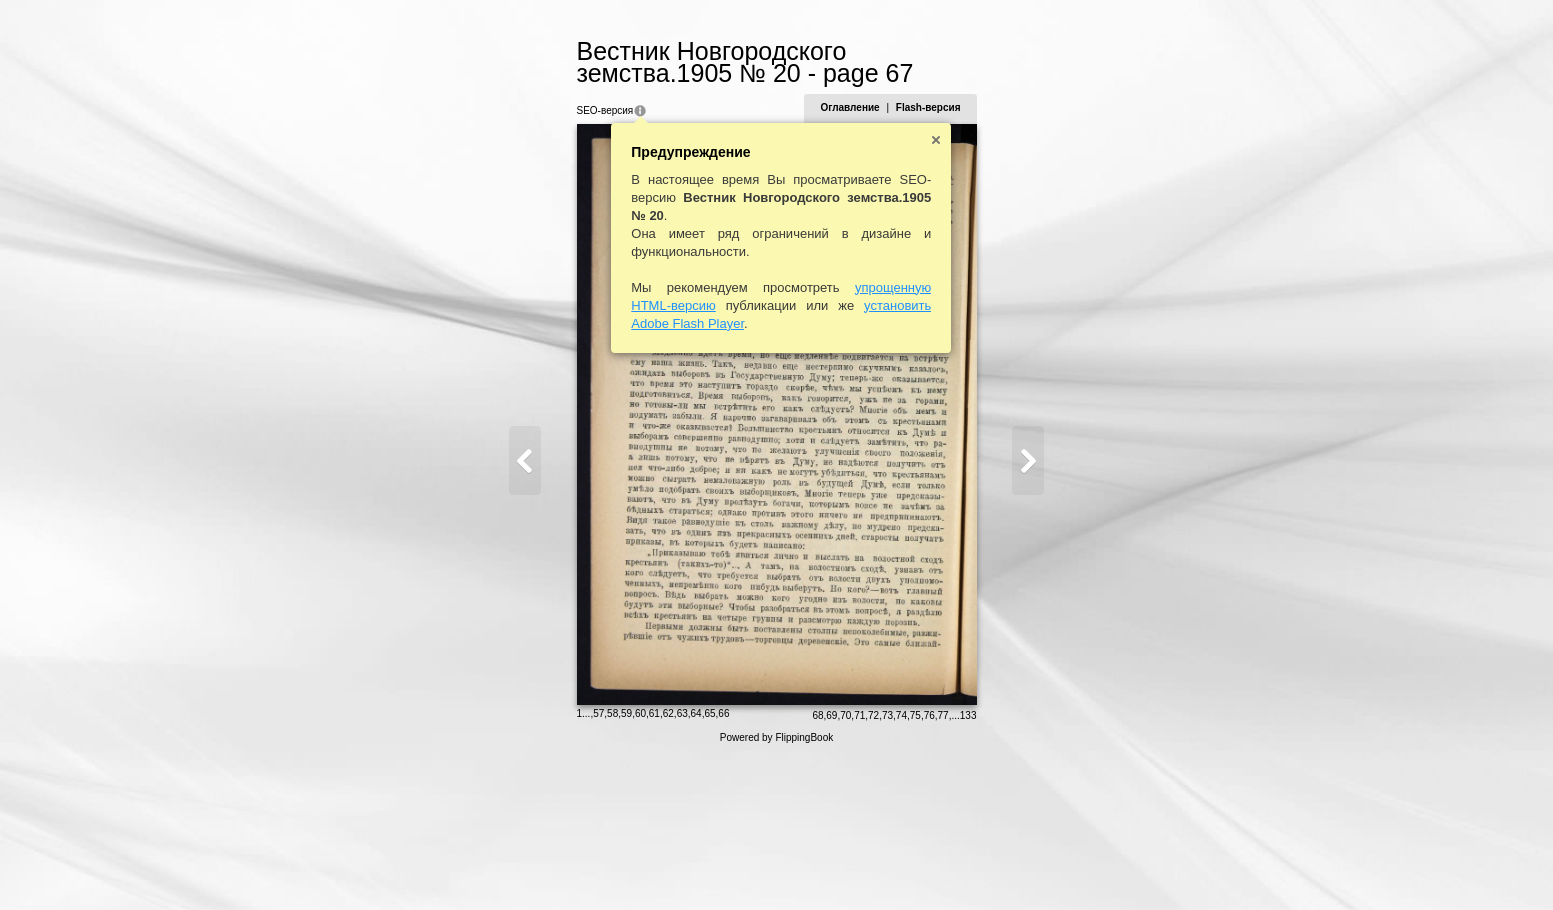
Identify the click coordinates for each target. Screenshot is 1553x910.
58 (560, 864)
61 (602, 864)
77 (995, 866)
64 (644, 864)
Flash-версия (980, 107)
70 (897, 866)
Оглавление (901, 107)
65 (657, 864)
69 (883, 866)
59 (574, 864)
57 (546, 864)
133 (1020, 866)
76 (981, 866)
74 (953, 866)
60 (588, 864)
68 (869, 866)
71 (911, 866)
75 (967, 866)
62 (616, 864)
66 (671, 864)
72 (925, 866)
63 (630, 864)
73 (939, 866)
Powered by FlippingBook (776, 888)
